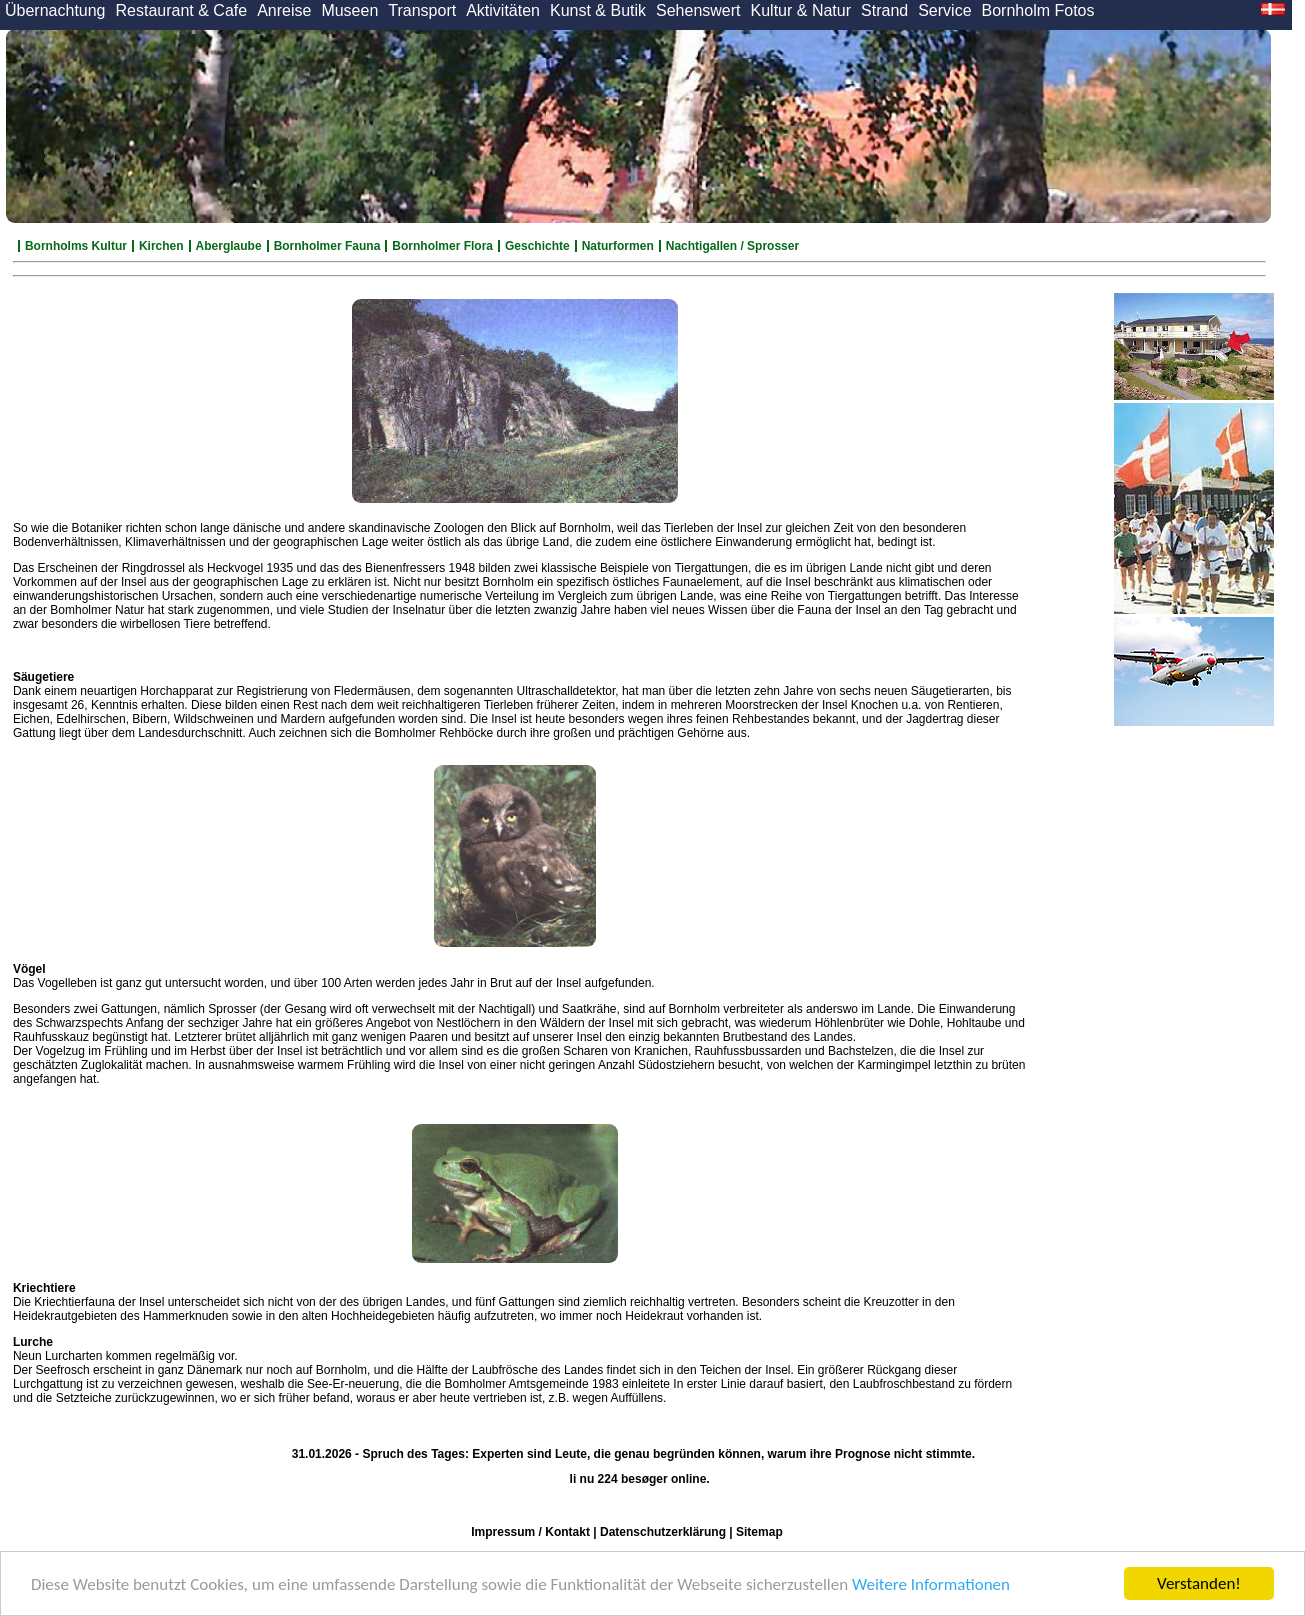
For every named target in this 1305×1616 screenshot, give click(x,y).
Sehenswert (698, 10)
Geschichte (537, 246)
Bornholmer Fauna (327, 246)
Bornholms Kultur (76, 246)
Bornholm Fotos (1038, 10)
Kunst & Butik (598, 10)
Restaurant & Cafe (182, 10)
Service (944, 10)
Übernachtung (55, 10)
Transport (422, 10)
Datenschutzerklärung (663, 1532)
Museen (349, 10)
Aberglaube (229, 246)
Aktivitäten (503, 10)
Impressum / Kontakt (530, 1532)
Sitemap (759, 1532)
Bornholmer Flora (442, 246)
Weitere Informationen (931, 1584)
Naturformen (618, 246)
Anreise (284, 10)
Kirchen (161, 246)
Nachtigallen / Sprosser (732, 246)
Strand (884, 10)
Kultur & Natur (801, 10)
